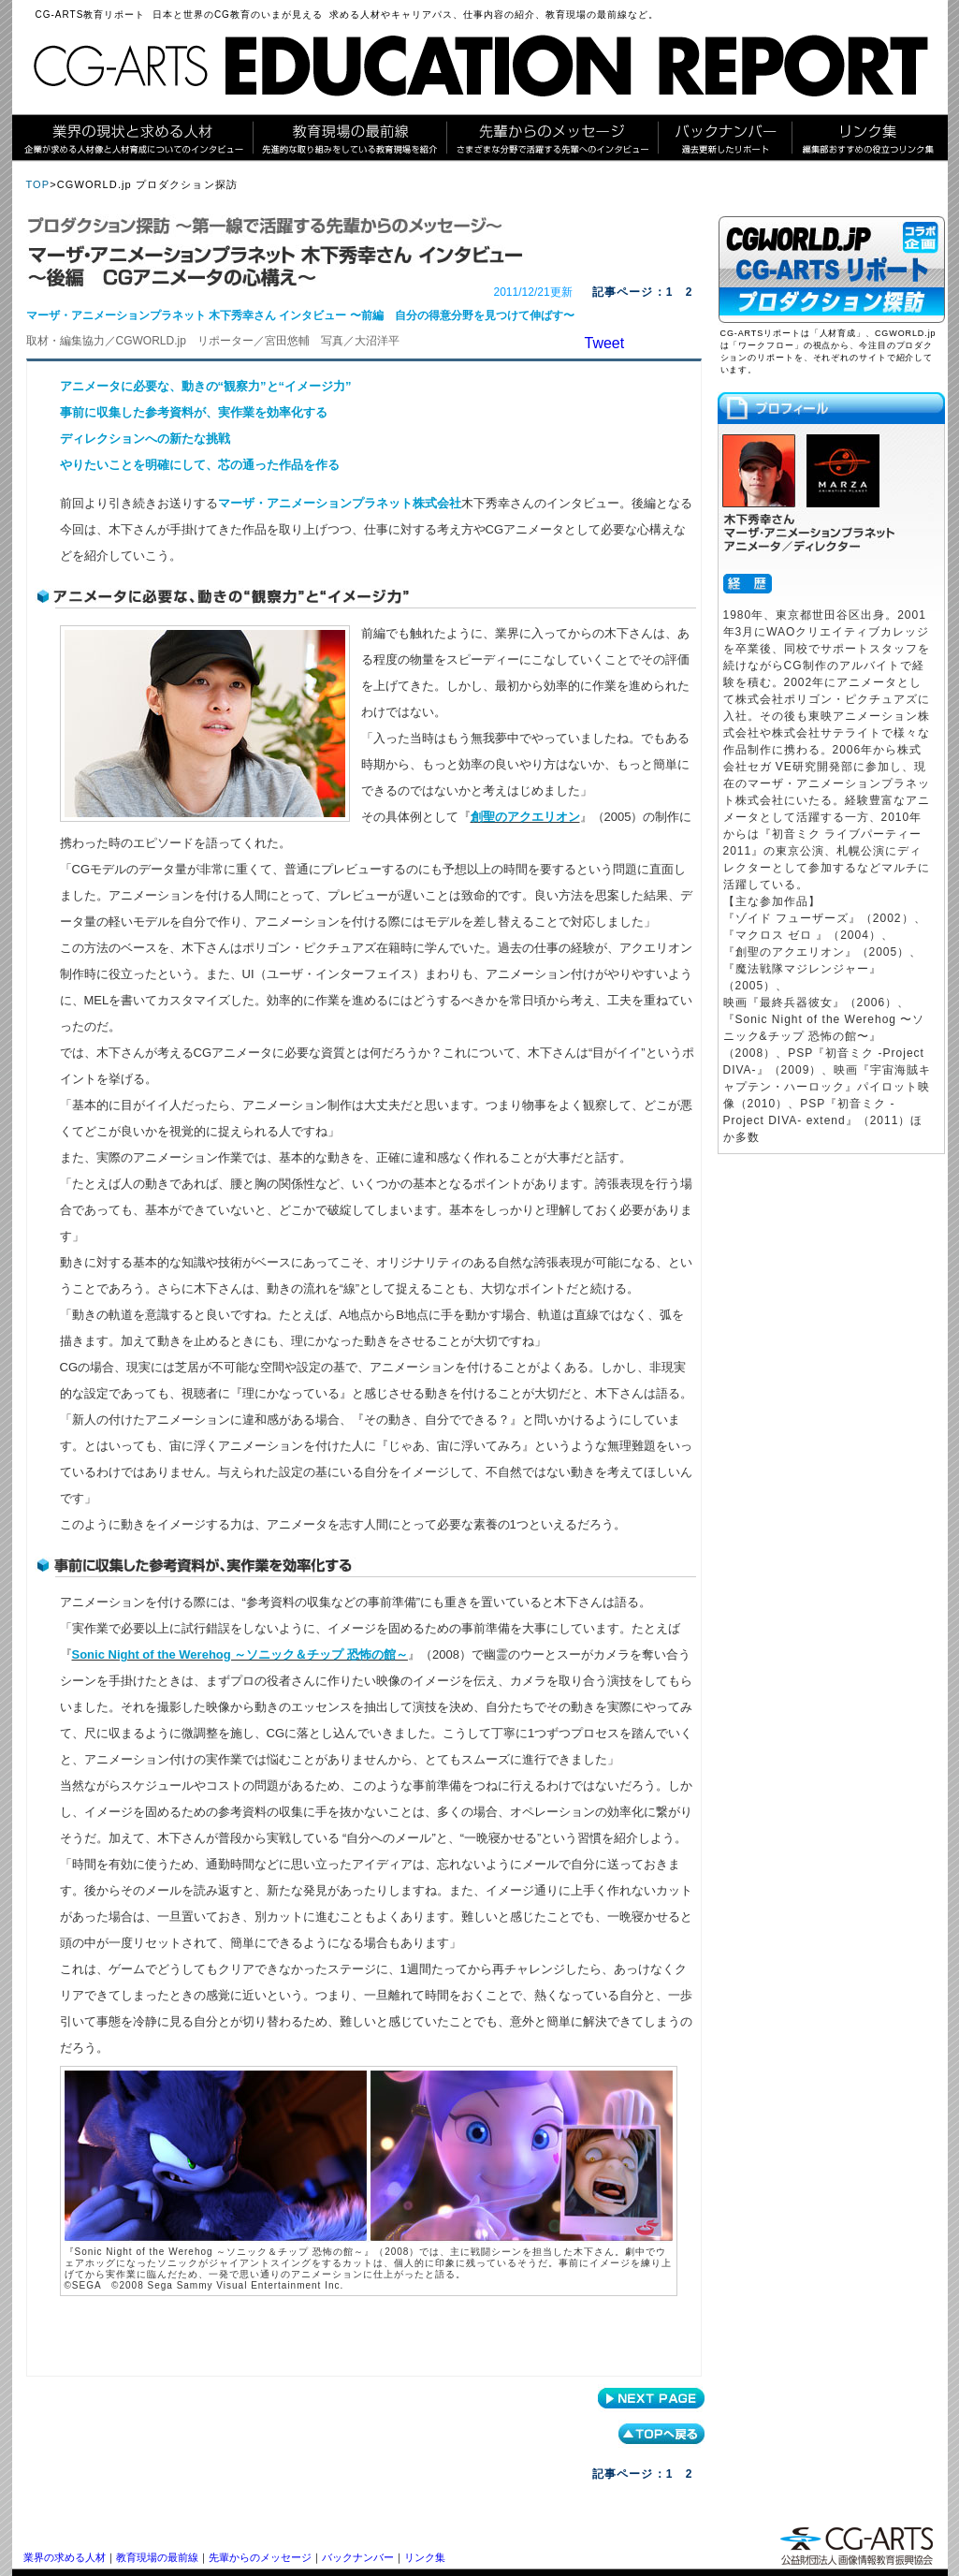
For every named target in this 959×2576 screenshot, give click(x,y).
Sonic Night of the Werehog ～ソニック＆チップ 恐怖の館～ (240, 1654)
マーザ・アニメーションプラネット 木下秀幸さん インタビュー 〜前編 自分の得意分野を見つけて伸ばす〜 (300, 315)
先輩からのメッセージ (260, 2557)
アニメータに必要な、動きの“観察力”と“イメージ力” (206, 386)
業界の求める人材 (64, 2557)
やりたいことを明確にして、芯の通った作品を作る (200, 465)
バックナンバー (358, 2557)
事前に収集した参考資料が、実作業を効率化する (193, 412)
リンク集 (424, 2557)
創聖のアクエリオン (525, 817)
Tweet (605, 343)
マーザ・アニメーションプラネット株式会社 (339, 503)
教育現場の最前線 (157, 2557)
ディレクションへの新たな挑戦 (145, 439)
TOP (38, 184)
